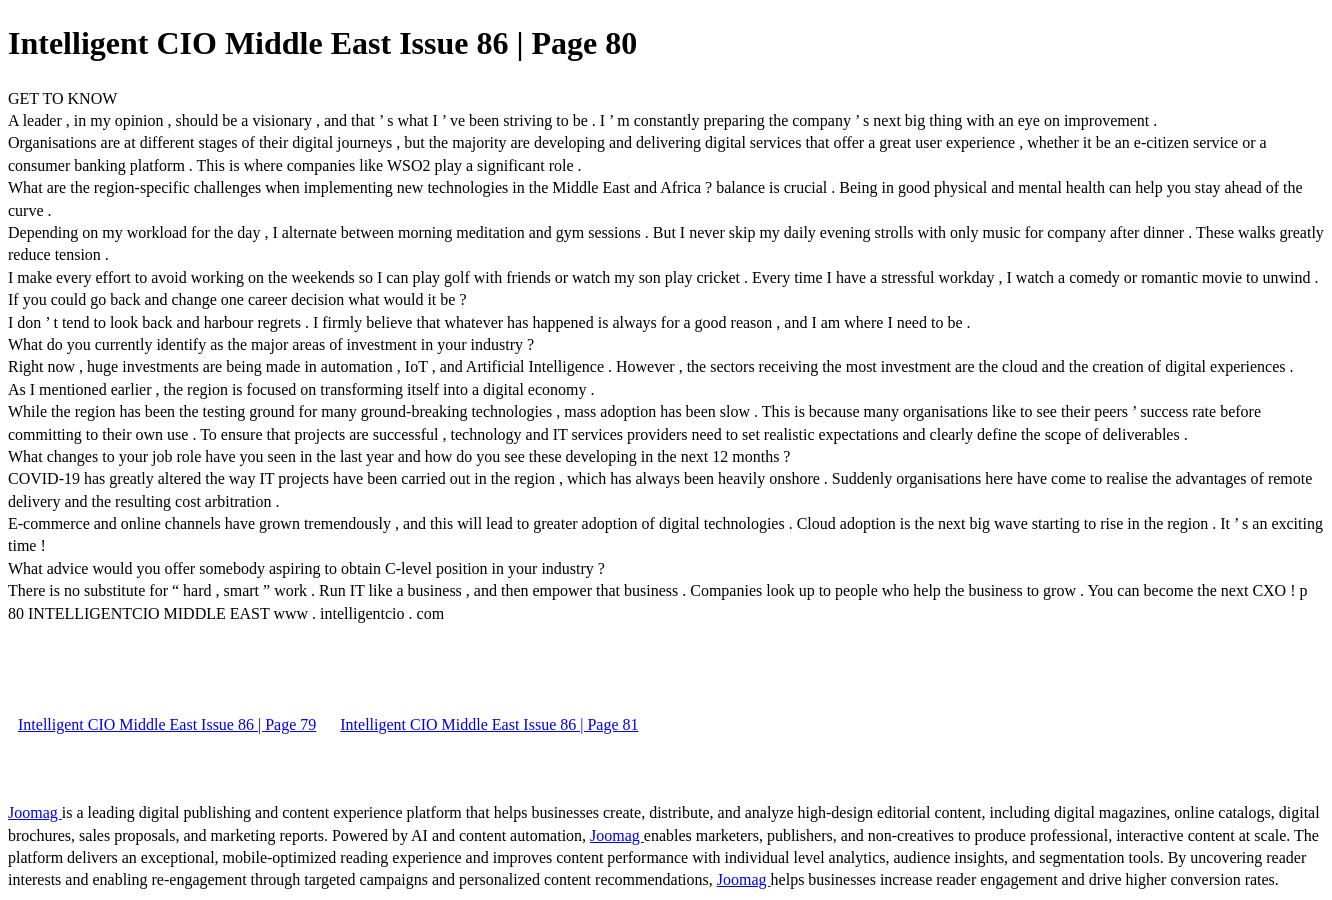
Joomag (35, 812)
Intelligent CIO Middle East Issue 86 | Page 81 (489, 724)
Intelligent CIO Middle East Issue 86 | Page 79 (167, 724)
